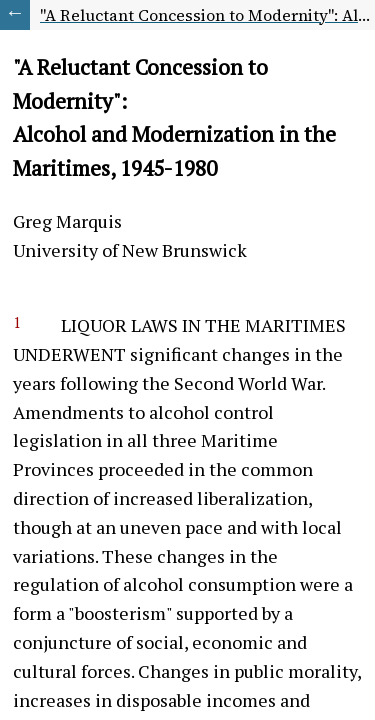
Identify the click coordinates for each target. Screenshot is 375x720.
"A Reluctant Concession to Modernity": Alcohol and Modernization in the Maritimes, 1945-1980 (207, 15)
